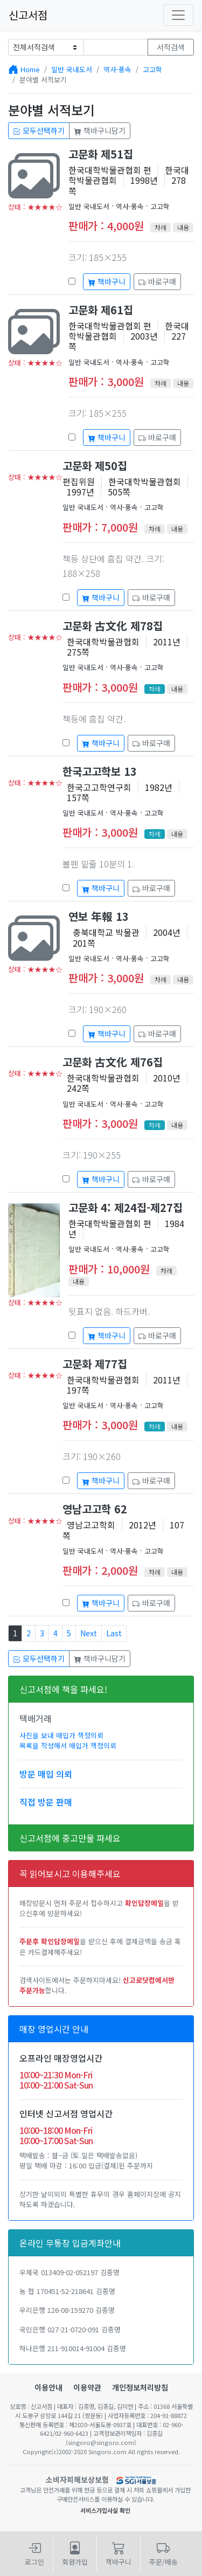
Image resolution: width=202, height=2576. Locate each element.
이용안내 (48, 2387)
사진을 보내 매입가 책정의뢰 (61, 1735)
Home (30, 69)
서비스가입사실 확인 (105, 2510)
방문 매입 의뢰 (45, 1773)
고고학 (152, 69)
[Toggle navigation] (178, 15)
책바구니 (107, 281)
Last (114, 1633)
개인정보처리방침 (140, 2387)
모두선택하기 (39, 130)
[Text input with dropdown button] (116, 47)
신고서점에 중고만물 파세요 (70, 1837)
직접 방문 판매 (45, 1801)
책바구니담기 (100, 130)
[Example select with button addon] (46, 47)
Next (88, 1633)
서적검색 (171, 47)
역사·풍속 (117, 69)
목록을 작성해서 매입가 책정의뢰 (67, 1745)
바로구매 (157, 281)
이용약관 (87, 2387)
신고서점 (28, 15)
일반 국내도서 (71, 69)
